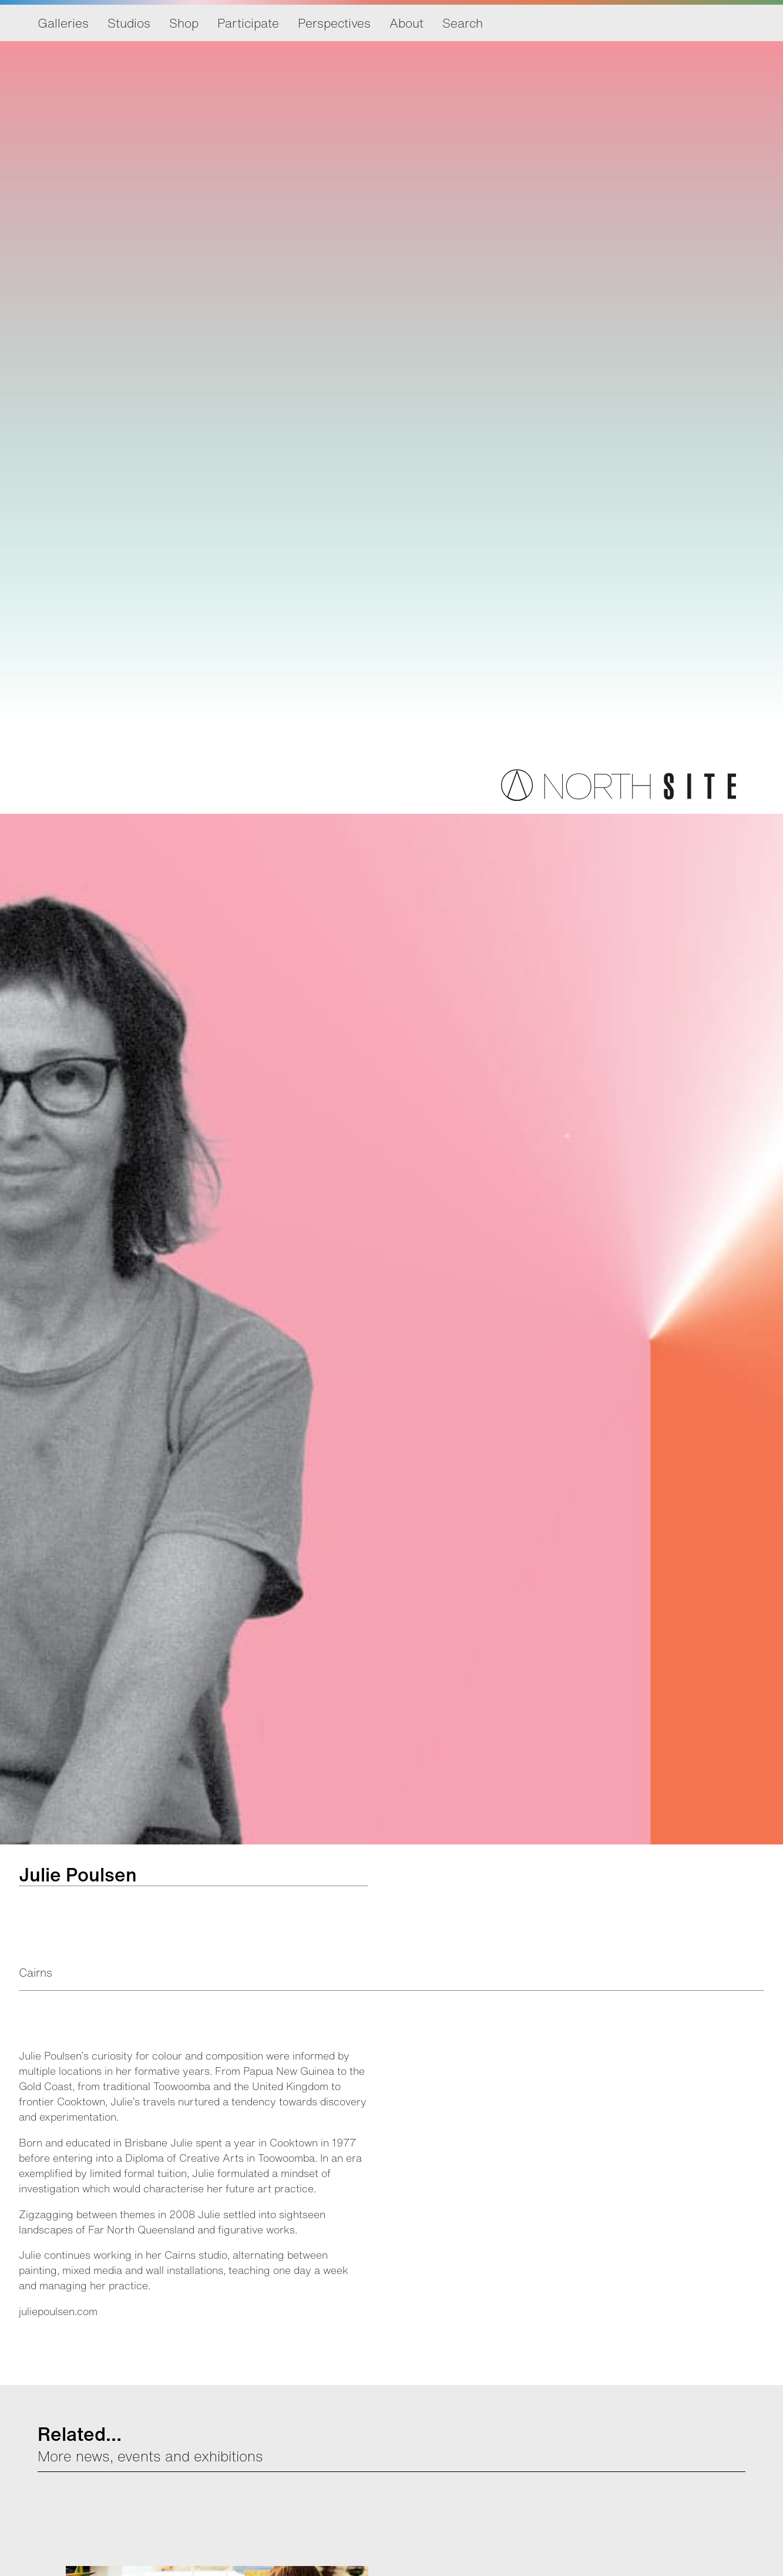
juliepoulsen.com (58, 2311)
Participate (248, 23)
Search (462, 23)
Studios (128, 23)
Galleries (63, 23)
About (406, 23)
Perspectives (334, 23)
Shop (184, 23)
